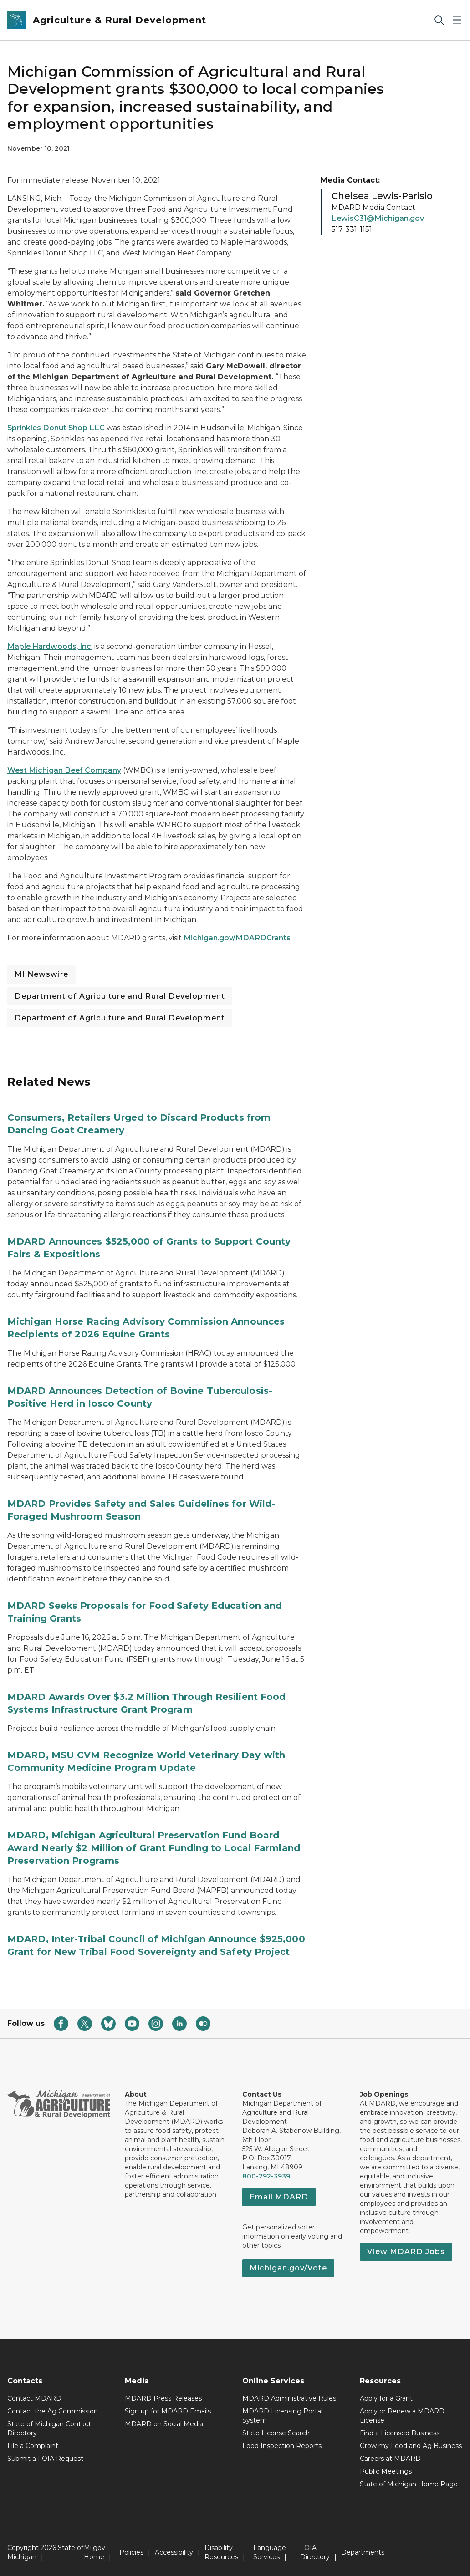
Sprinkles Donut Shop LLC (56, 427)
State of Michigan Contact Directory (49, 2428)
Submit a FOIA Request (45, 2458)
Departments (362, 2552)
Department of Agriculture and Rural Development (120, 996)
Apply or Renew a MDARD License (402, 2415)
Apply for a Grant (386, 2398)
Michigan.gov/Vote (288, 2268)
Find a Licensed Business (399, 2433)
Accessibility (174, 2552)
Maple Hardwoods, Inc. (49, 646)
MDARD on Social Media (164, 2424)
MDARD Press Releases (163, 2398)
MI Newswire (41, 974)
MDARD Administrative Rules (289, 2398)
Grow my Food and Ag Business (411, 2446)
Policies (131, 2552)
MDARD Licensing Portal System (282, 2415)
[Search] (439, 20)
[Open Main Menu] (457, 20)
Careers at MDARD (390, 2458)
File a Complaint (32, 2446)
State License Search (276, 2433)
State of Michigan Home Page (409, 2484)
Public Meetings (386, 2471)
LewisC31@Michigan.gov (378, 218)
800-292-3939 (266, 2176)
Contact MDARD (34, 2398)
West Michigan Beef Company (64, 770)
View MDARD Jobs (406, 2251)
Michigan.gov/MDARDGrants (237, 937)
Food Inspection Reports (282, 2446)
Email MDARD (279, 2197)
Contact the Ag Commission (52, 2411)
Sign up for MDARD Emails (168, 2411)
